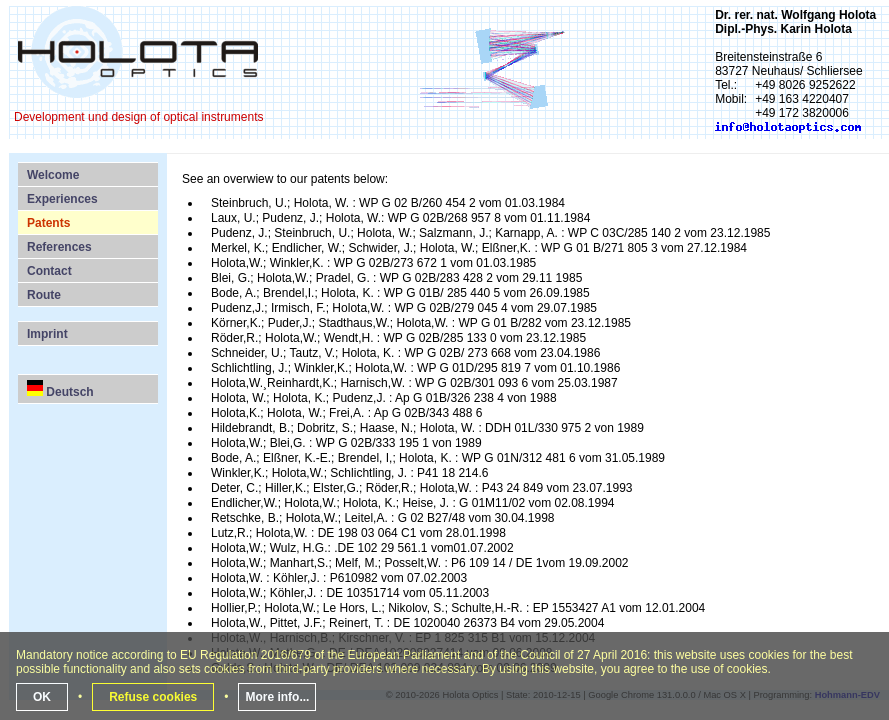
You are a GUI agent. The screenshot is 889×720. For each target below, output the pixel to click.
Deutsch (60, 389)
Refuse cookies (153, 697)
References (59, 247)
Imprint (47, 334)
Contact (49, 271)
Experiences (62, 199)
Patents (48, 223)
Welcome (53, 175)
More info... (277, 697)
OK (42, 697)
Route (44, 295)
